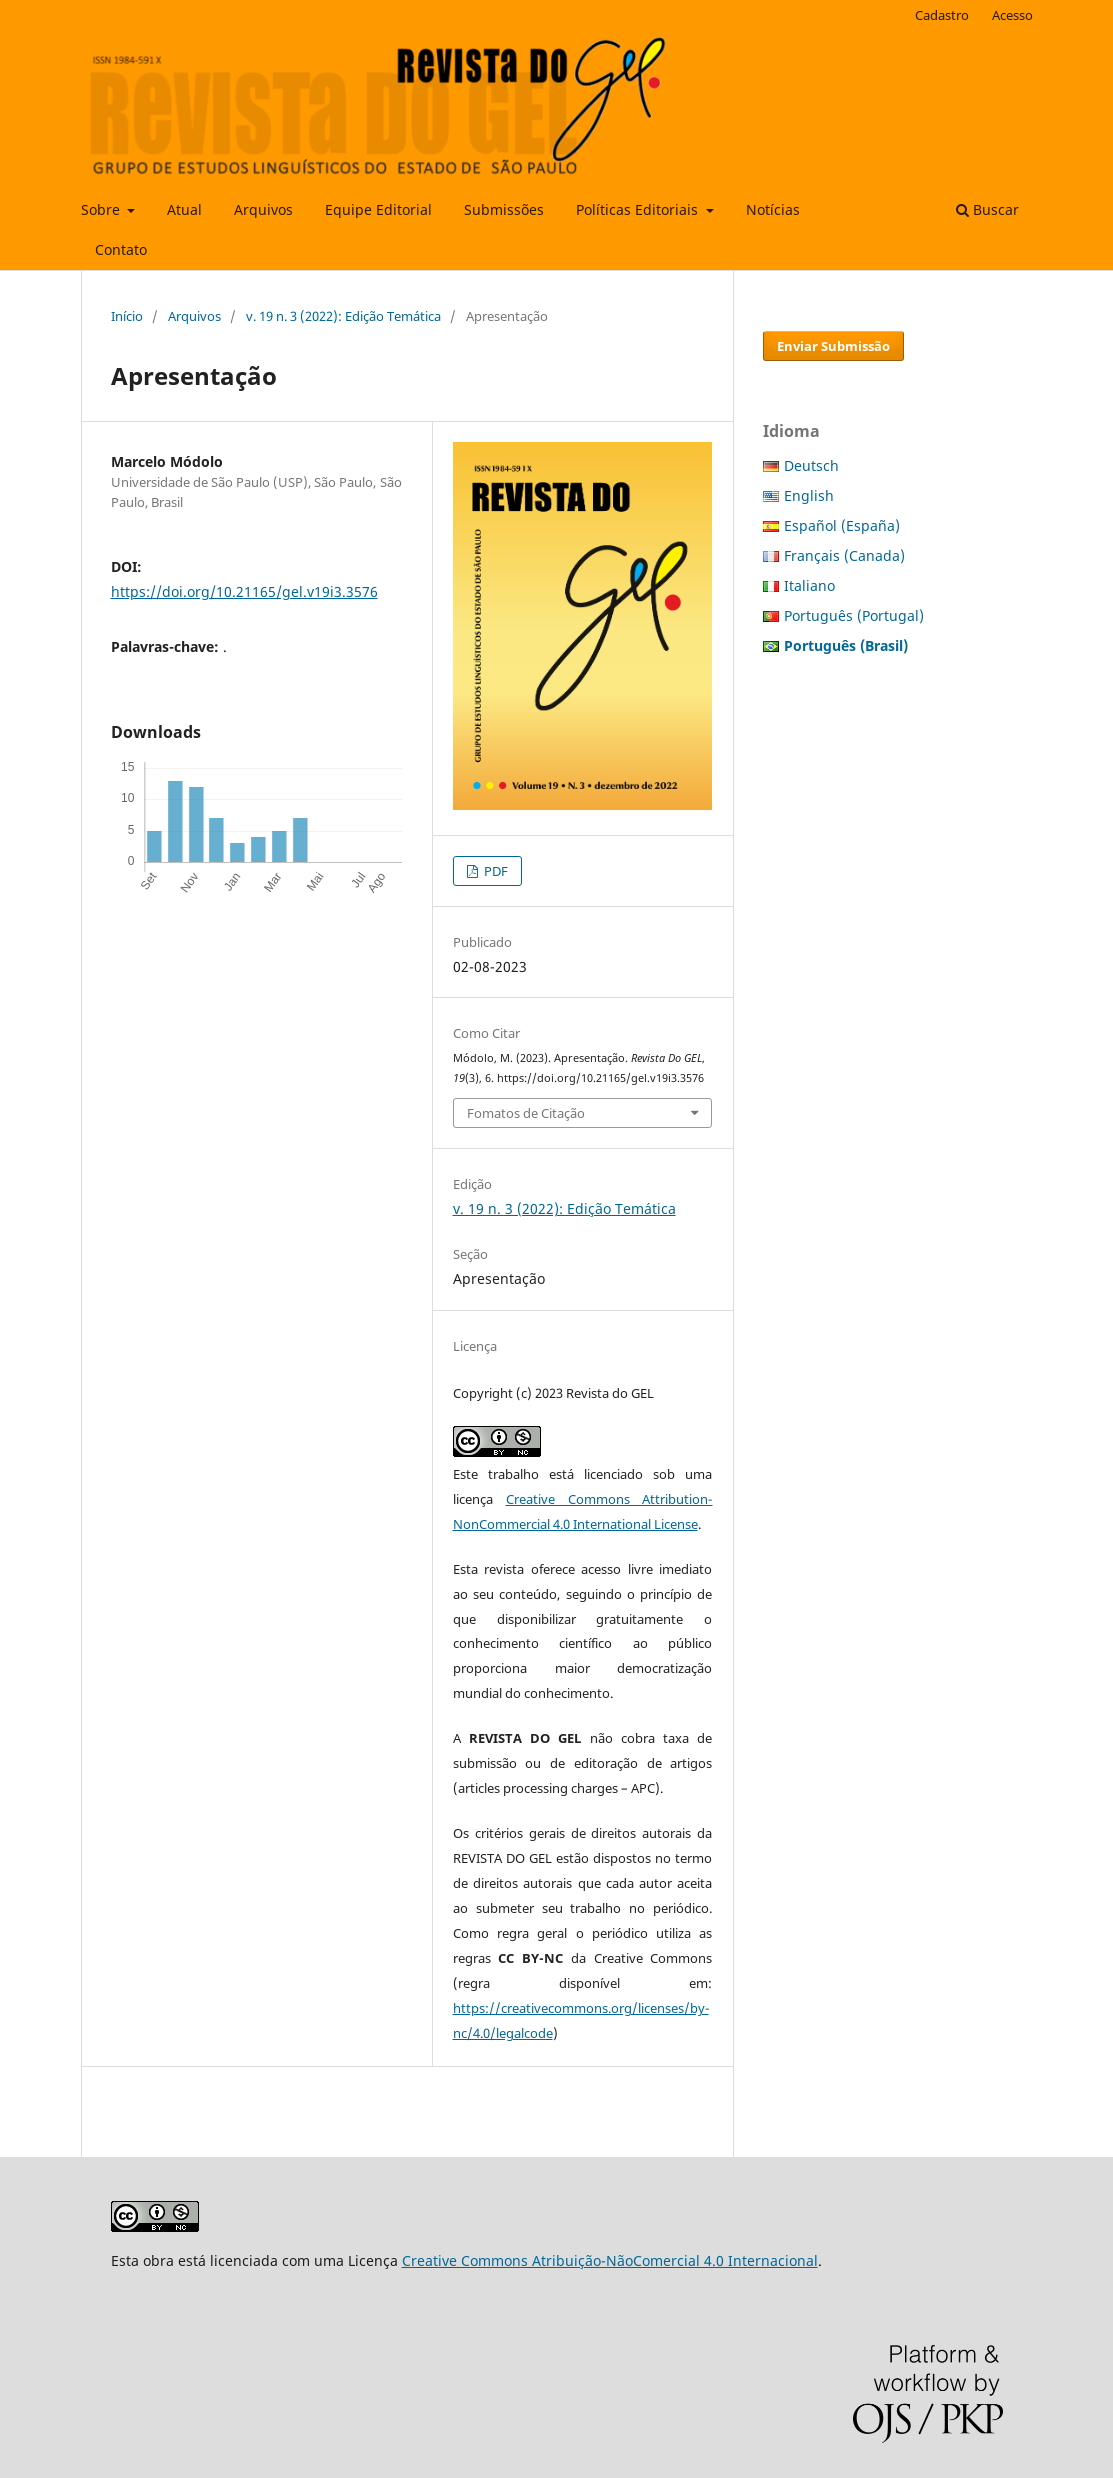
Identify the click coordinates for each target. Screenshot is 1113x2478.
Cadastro (942, 15)
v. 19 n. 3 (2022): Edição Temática (343, 316)
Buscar (987, 209)
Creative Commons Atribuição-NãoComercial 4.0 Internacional (610, 2260)
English (809, 495)
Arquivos (263, 209)
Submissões (504, 209)
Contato (121, 249)
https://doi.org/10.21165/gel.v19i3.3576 (244, 591)
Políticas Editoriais (639, 209)
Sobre (102, 209)
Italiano (809, 585)
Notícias (773, 209)
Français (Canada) (844, 555)
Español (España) (842, 525)
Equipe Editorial (378, 209)
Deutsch (811, 465)
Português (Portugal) (854, 615)
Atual (184, 209)
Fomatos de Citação (526, 1113)
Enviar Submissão (833, 346)
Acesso (1012, 15)
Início (127, 316)
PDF (494, 871)
